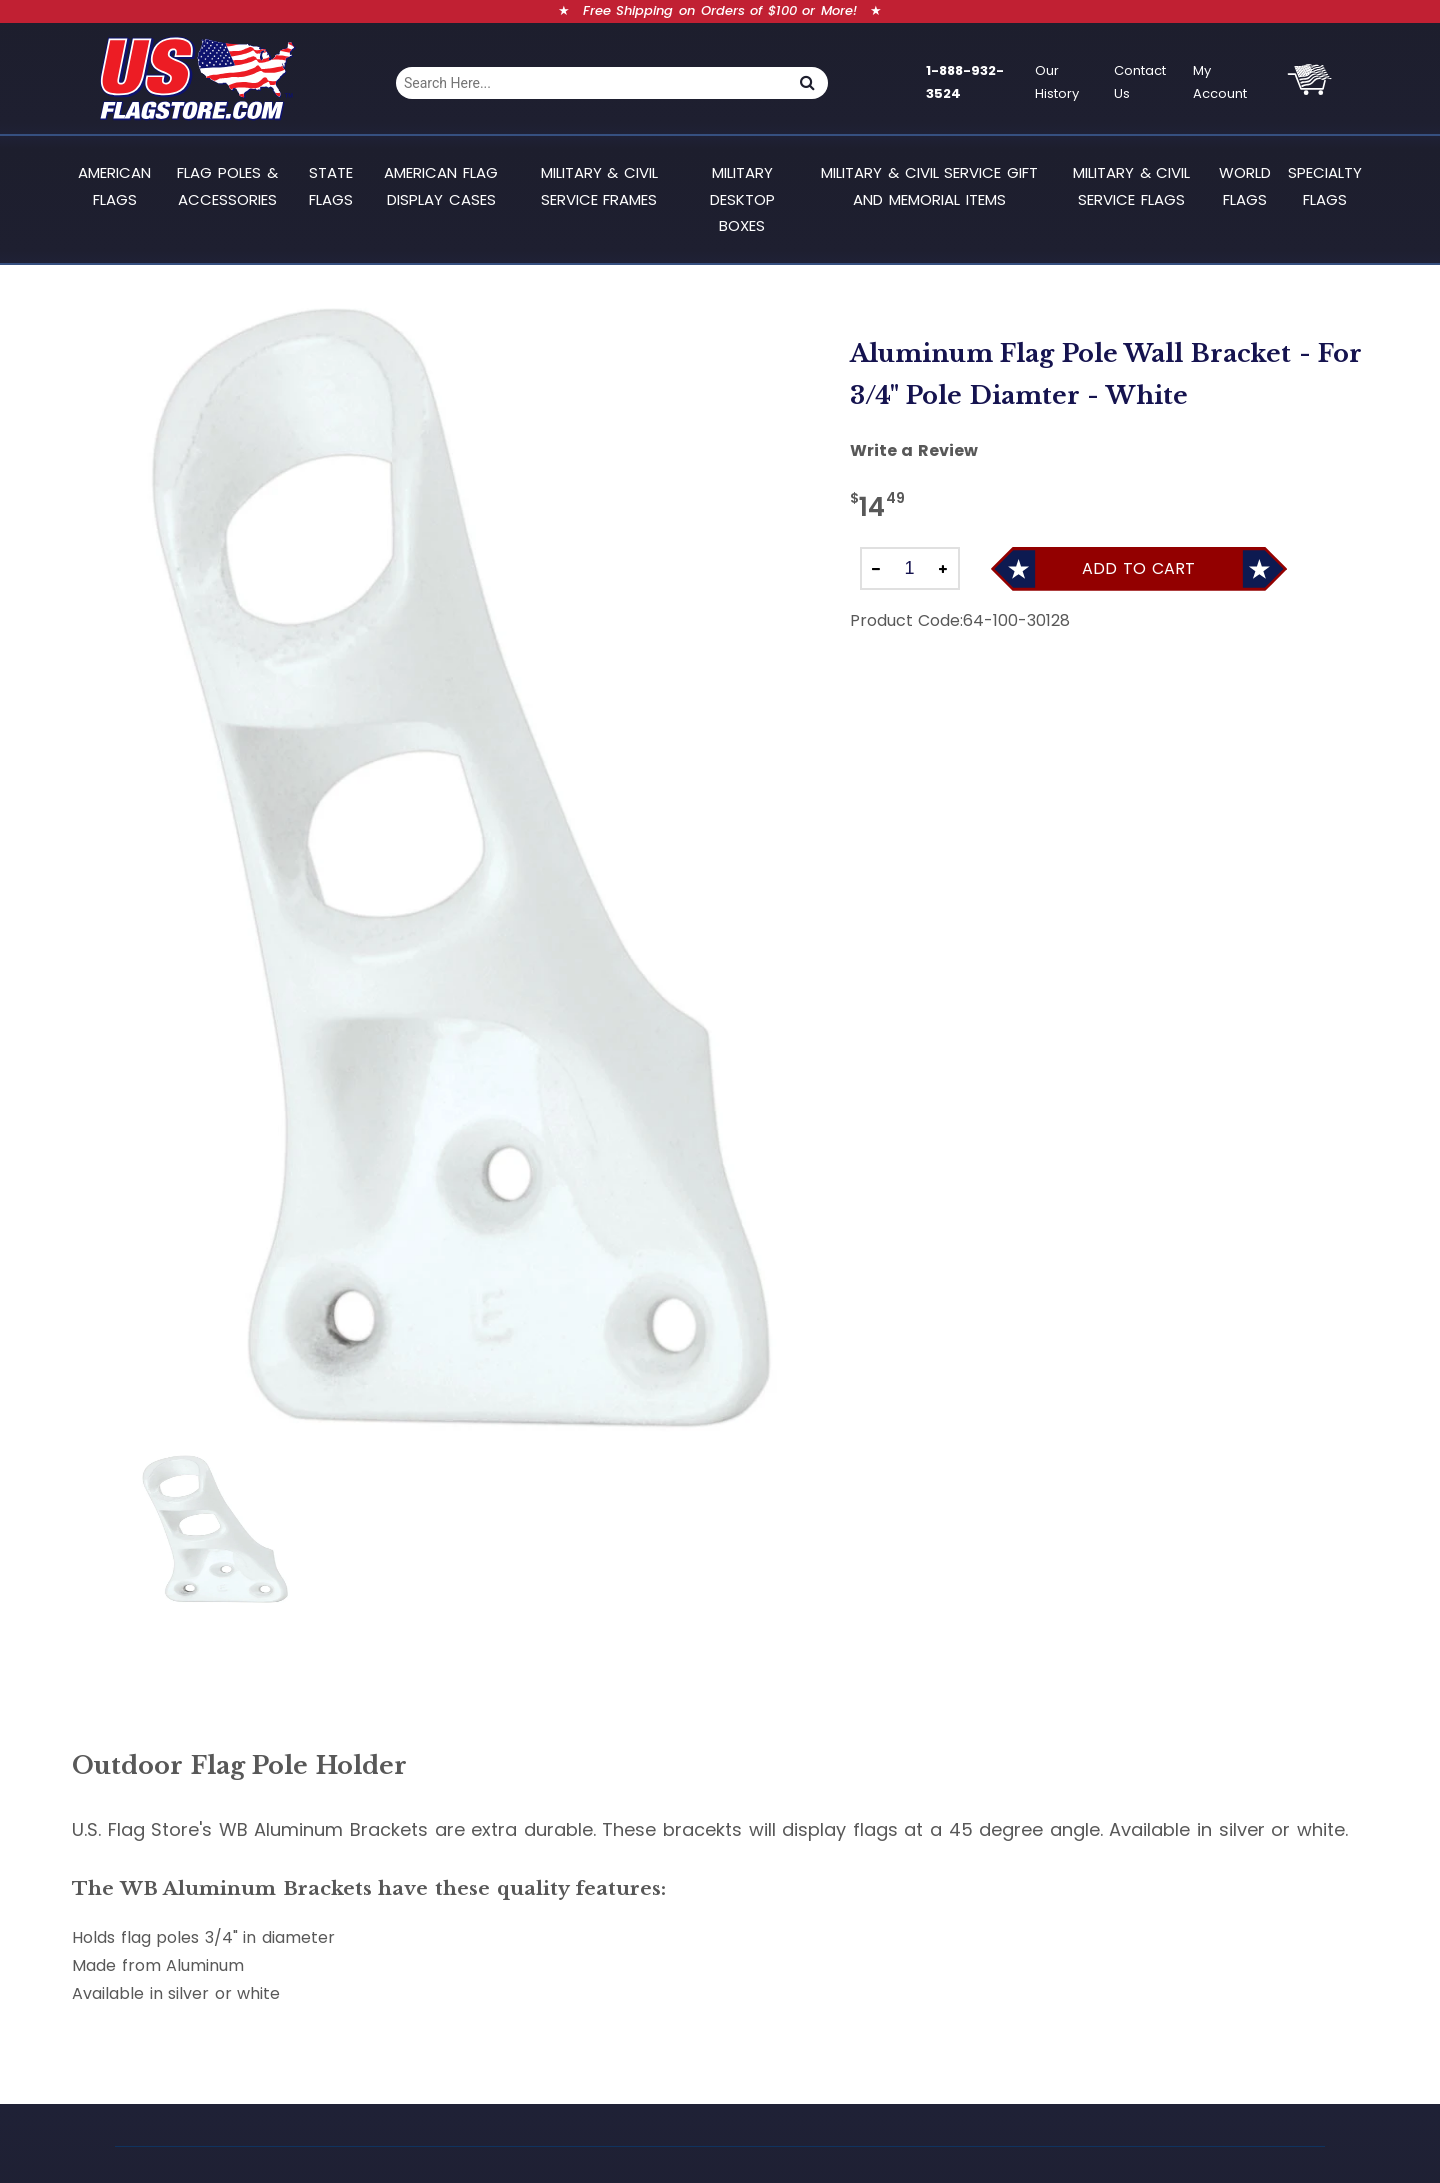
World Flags (1245, 185)
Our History (1057, 82)
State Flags (331, 185)
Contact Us (1140, 82)
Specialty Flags (1325, 185)
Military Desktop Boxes (742, 199)
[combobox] (591, 83)
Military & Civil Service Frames (599, 185)
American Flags (114, 185)
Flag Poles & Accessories (227, 185)
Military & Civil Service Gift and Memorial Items (929, 185)
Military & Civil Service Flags (1131, 185)
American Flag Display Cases (441, 185)
